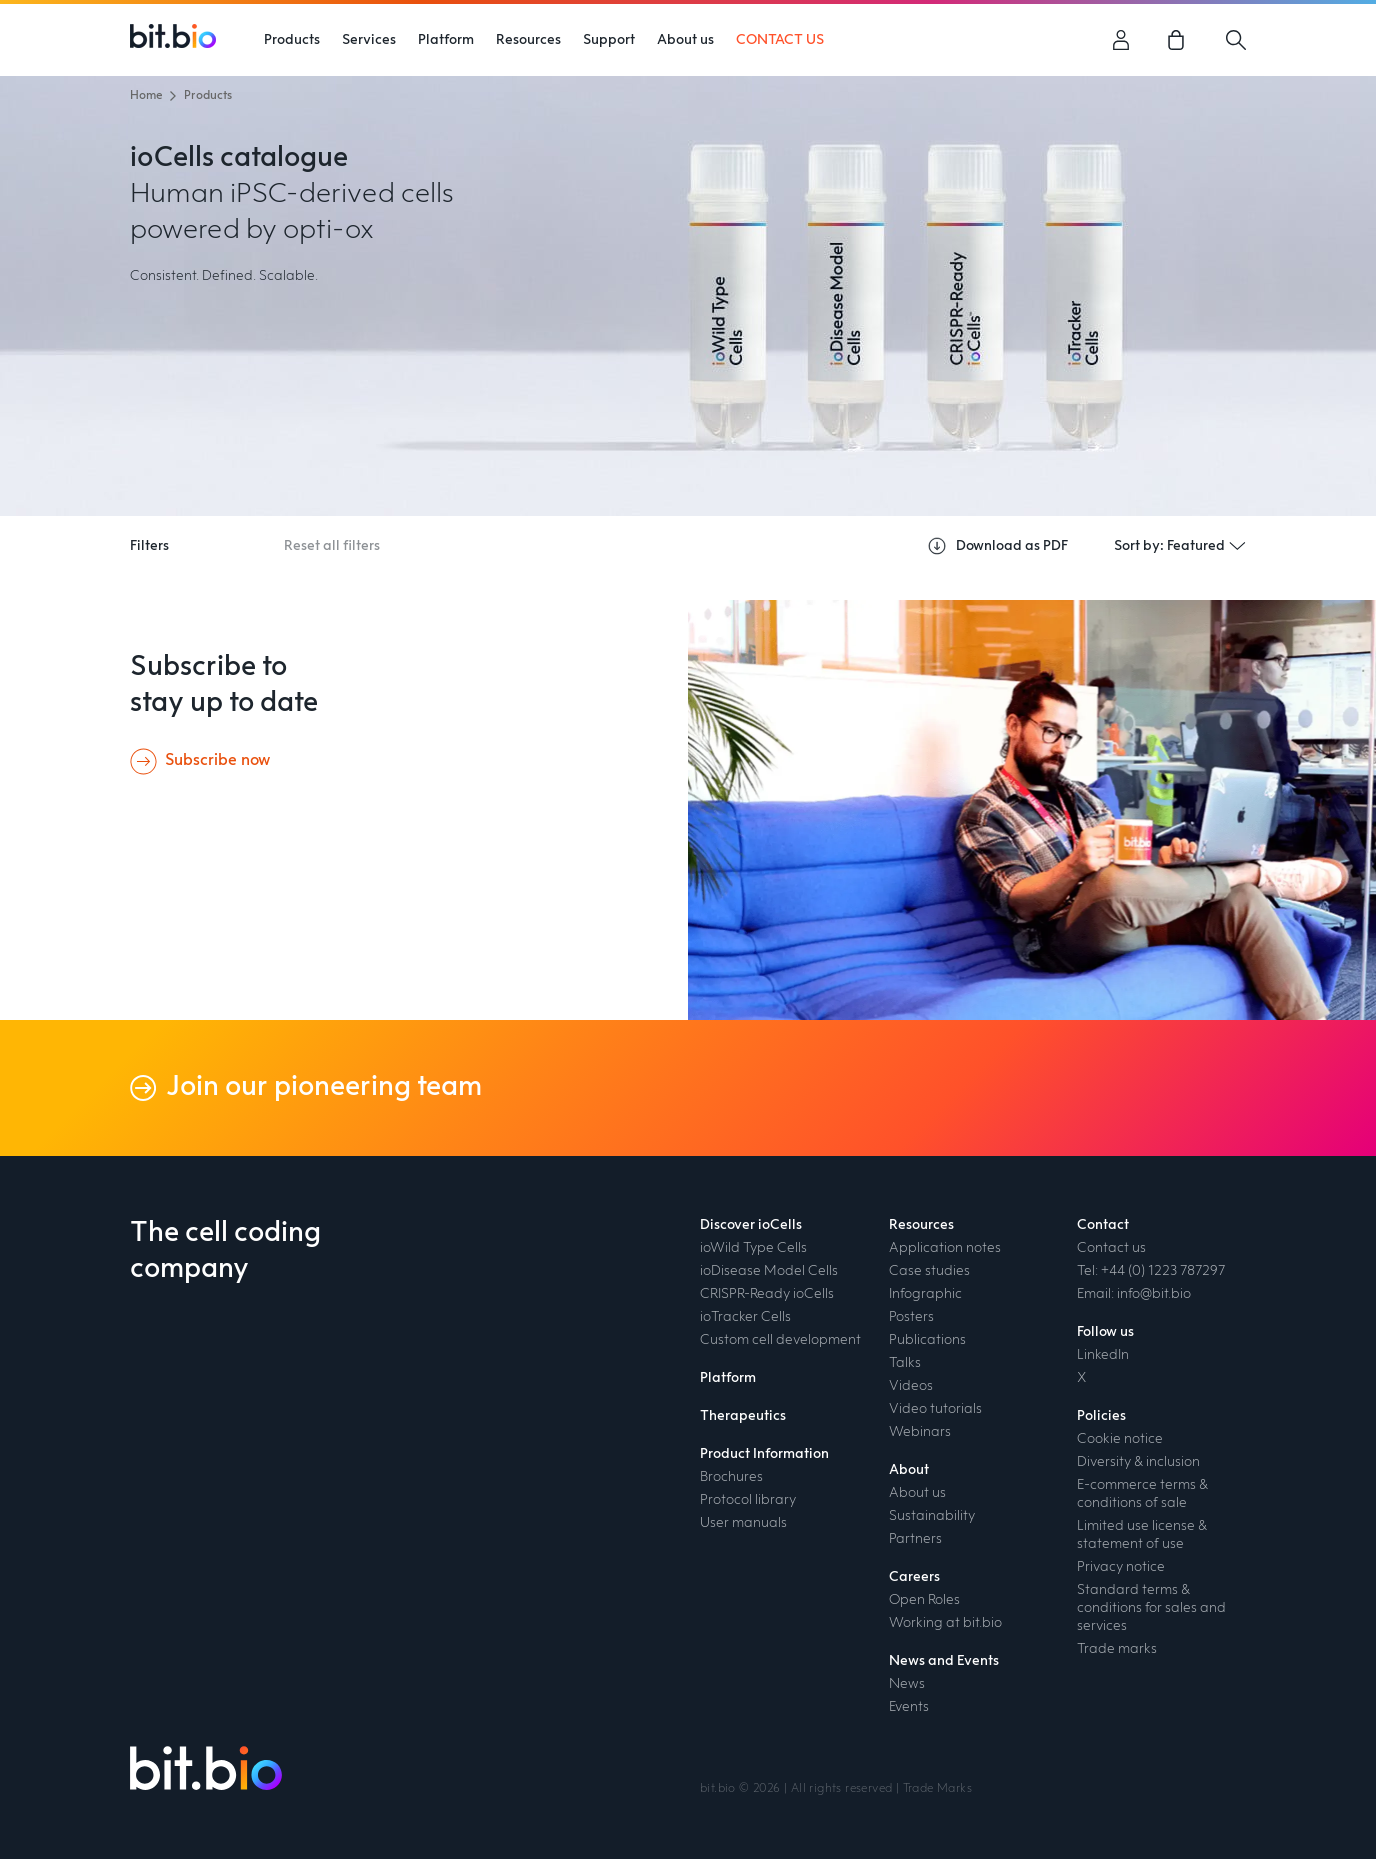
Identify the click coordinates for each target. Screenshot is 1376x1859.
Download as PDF (998, 546)
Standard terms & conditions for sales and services (1151, 1608)
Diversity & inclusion (1138, 1462)
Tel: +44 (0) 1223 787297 (1151, 1271)
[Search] (1236, 40)
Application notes (945, 1248)
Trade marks (1117, 1649)
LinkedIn (1103, 1355)
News (907, 1684)
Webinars (920, 1432)
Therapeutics (743, 1416)
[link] (1178, 40)
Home (146, 96)
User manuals (743, 1523)
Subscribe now (217, 761)
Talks (905, 1363)
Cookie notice (1120, 1439)
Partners (915, 1539)
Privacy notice (1121, 1567)
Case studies (929, 1271)
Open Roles (924, 1600)
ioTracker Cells (745, 1317)
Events (909, 1707)
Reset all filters (332, 546)
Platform (446, 40)
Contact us (1111, 1248)
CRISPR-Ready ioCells (767, 1294)
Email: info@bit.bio (1134, 1294)
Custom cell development (780, 1340)
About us (917, 1493)
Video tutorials (935, 1409)
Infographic (925, 1294)
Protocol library (748, 1500)
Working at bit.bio (945, 1623)
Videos (911, 1386)
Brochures (731, 1477)
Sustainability (932, 1516)
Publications (927, 1340)
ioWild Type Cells (753, 1248)
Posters (911, 1317)
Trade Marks (937, 1789)
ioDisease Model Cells (769, 1271)
